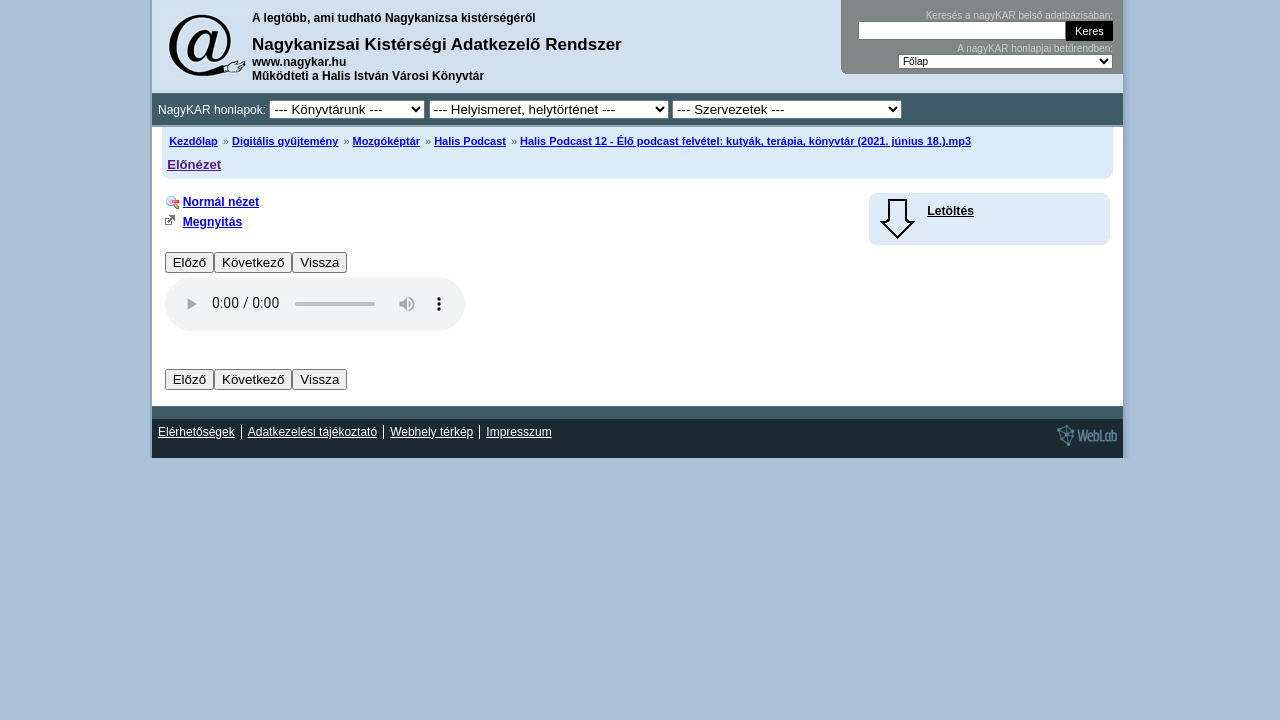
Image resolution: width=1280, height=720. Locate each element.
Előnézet (194, 164)
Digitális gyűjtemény (285, 141)
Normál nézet (221, 202)
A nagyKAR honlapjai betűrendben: (1035, 48)
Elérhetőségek (196, 432)
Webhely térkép (431, 432)
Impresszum (518, 432)
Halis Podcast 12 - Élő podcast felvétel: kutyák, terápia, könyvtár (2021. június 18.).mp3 (745, 141)
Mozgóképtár (386, 141)
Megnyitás (212, 222)
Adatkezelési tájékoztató (312, 432)
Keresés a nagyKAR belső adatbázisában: (1019, 15)
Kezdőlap (193, 141)
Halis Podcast (470, 141)
